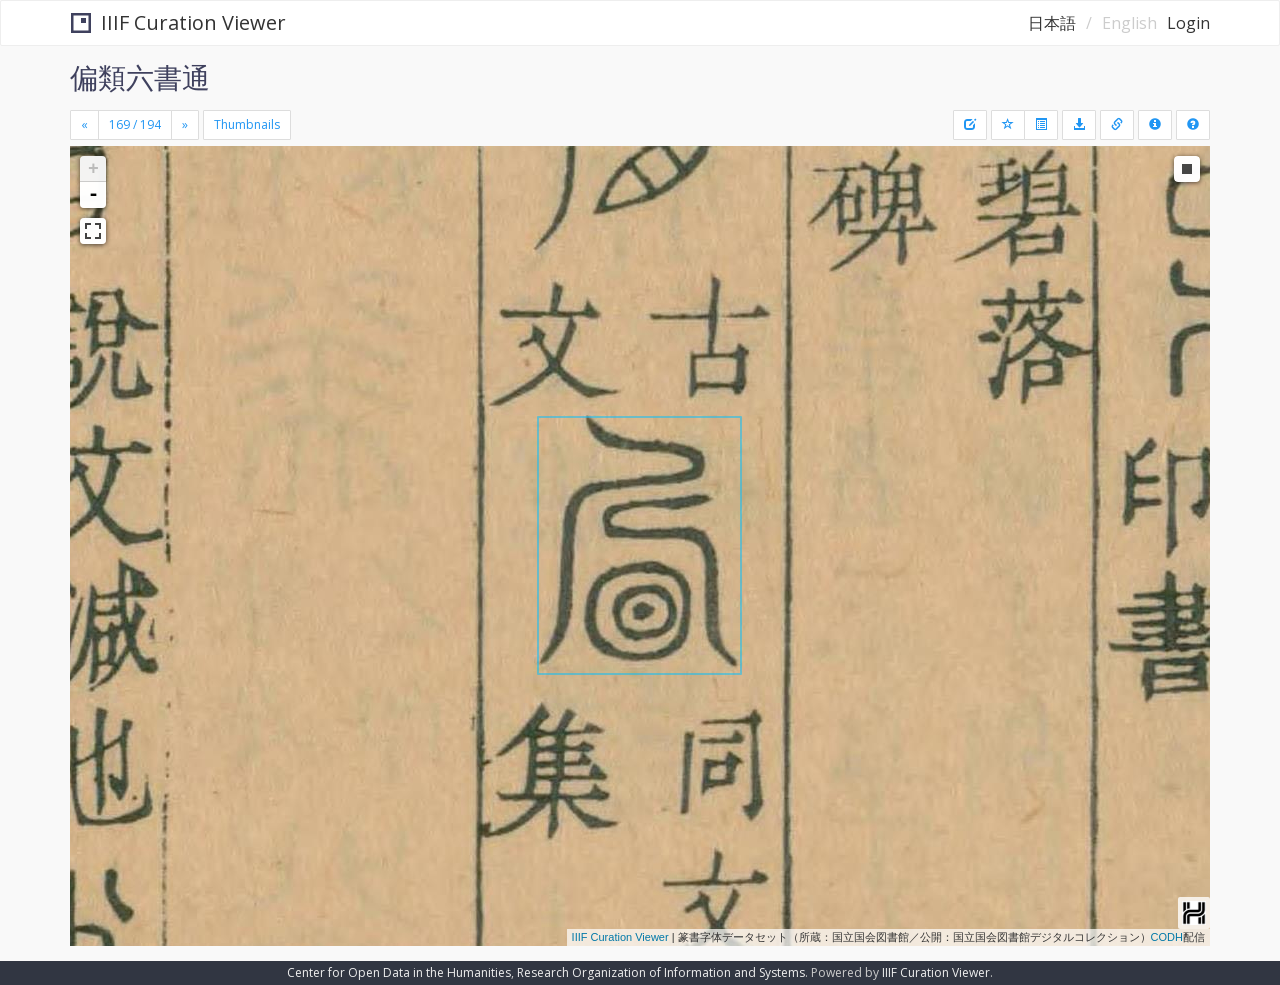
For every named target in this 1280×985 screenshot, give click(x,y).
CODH (1167, 937)
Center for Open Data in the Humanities (399, 972)
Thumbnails (247, 124)
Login (1188, 23)
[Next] (185, 125)
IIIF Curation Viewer (178, 22)
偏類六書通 (140, 77)
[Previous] (84, 125)
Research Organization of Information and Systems (661, 972)
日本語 (1052, 23)
